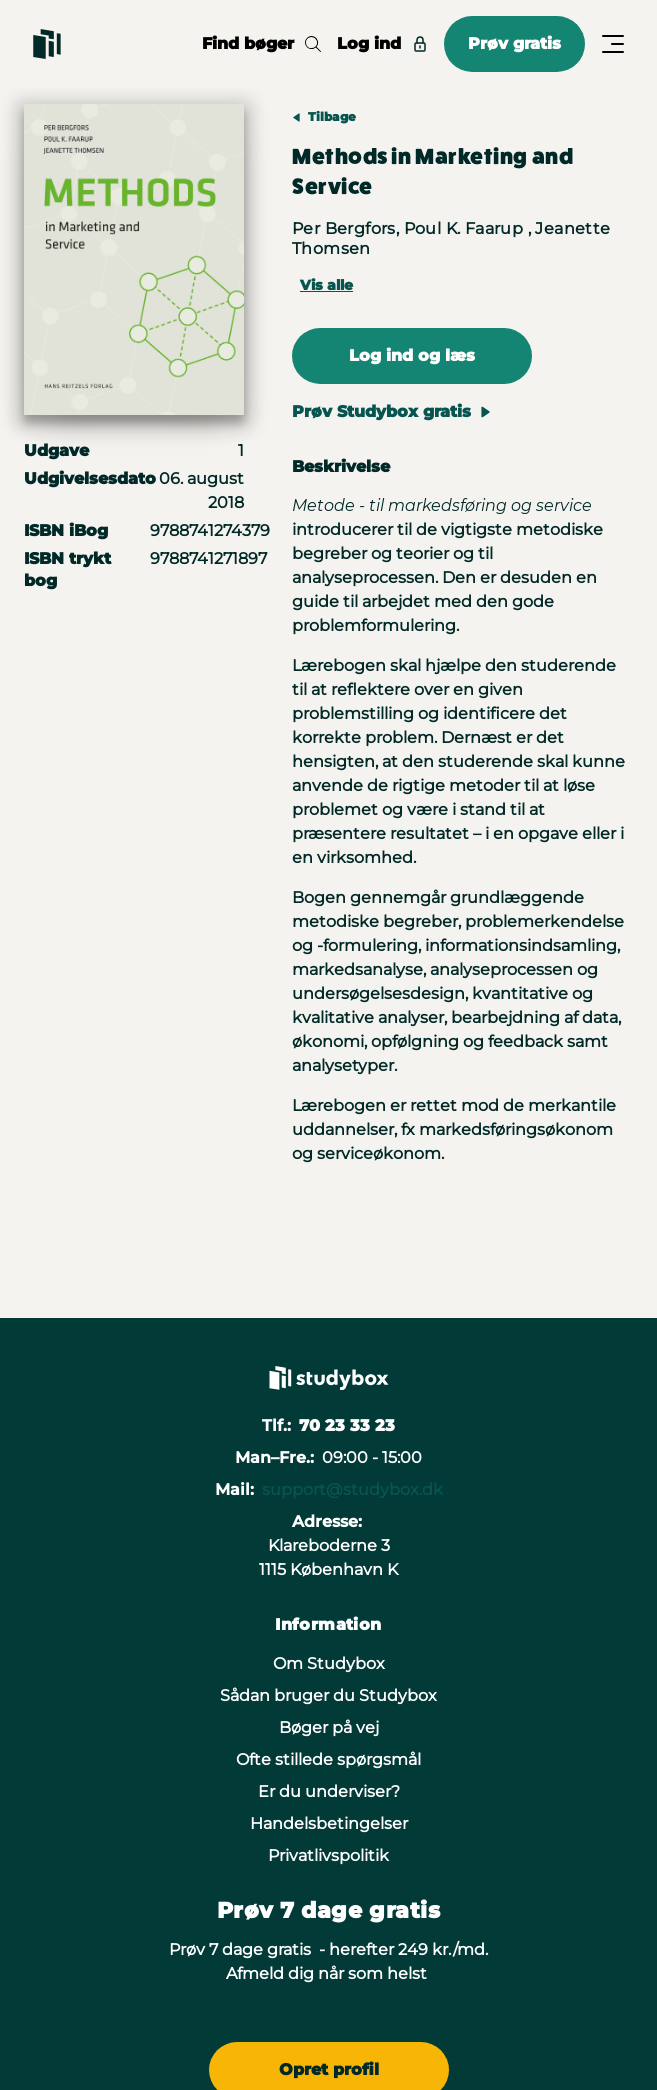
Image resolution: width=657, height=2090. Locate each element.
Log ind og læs (412, 355)
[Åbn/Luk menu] (613, 44)
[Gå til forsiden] (47, 44)
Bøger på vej (329, 1727)
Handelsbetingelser (329, 1823)
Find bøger (261, 43)
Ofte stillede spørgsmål (328, 1759)
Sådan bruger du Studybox (328, 1695)
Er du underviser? (329, 1791)
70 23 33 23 (347, 1425)
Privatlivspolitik (328, 1855)
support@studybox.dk (352, 1489)
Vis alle (326, 285)
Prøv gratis (514, 43)
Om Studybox (329, 1663)
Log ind (382, 43)
